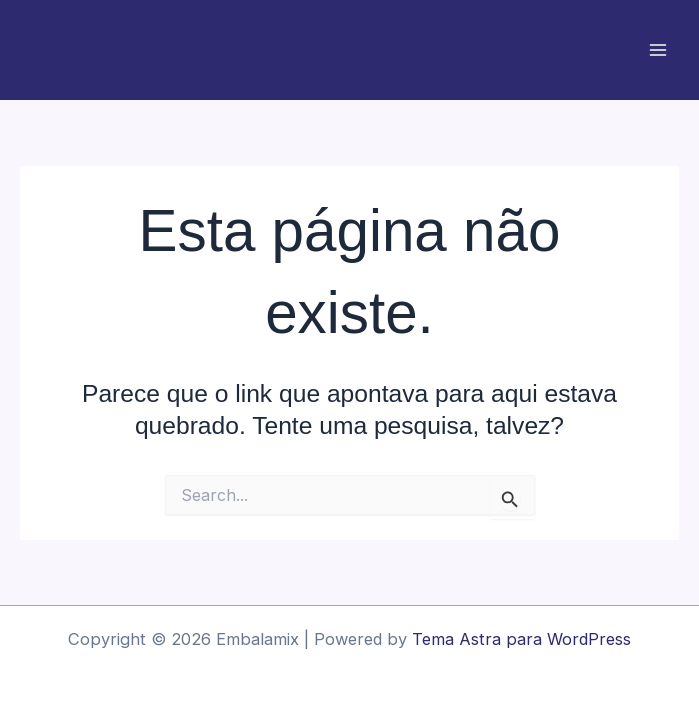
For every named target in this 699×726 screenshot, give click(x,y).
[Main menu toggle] (657, 50)
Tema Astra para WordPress (521, 639)
